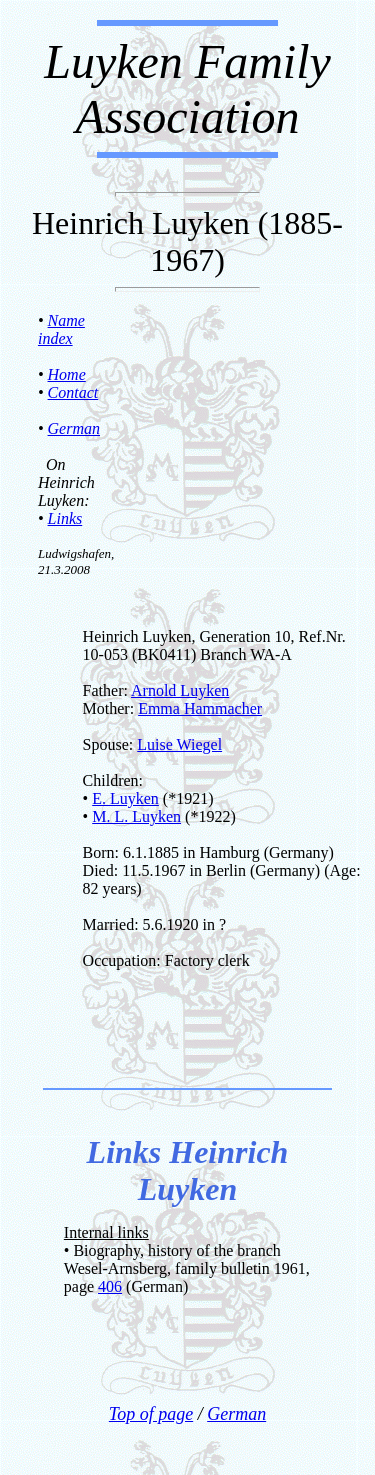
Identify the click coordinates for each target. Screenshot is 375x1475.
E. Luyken (125, 798)
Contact (73, 392)
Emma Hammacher (200, 708)
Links (65, 518)
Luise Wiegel (179, 744)
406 (110, 1286)
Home (67, 374)
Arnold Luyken (180, 690)
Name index (61, 329)
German (74, 428)
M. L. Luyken (136, 816)
